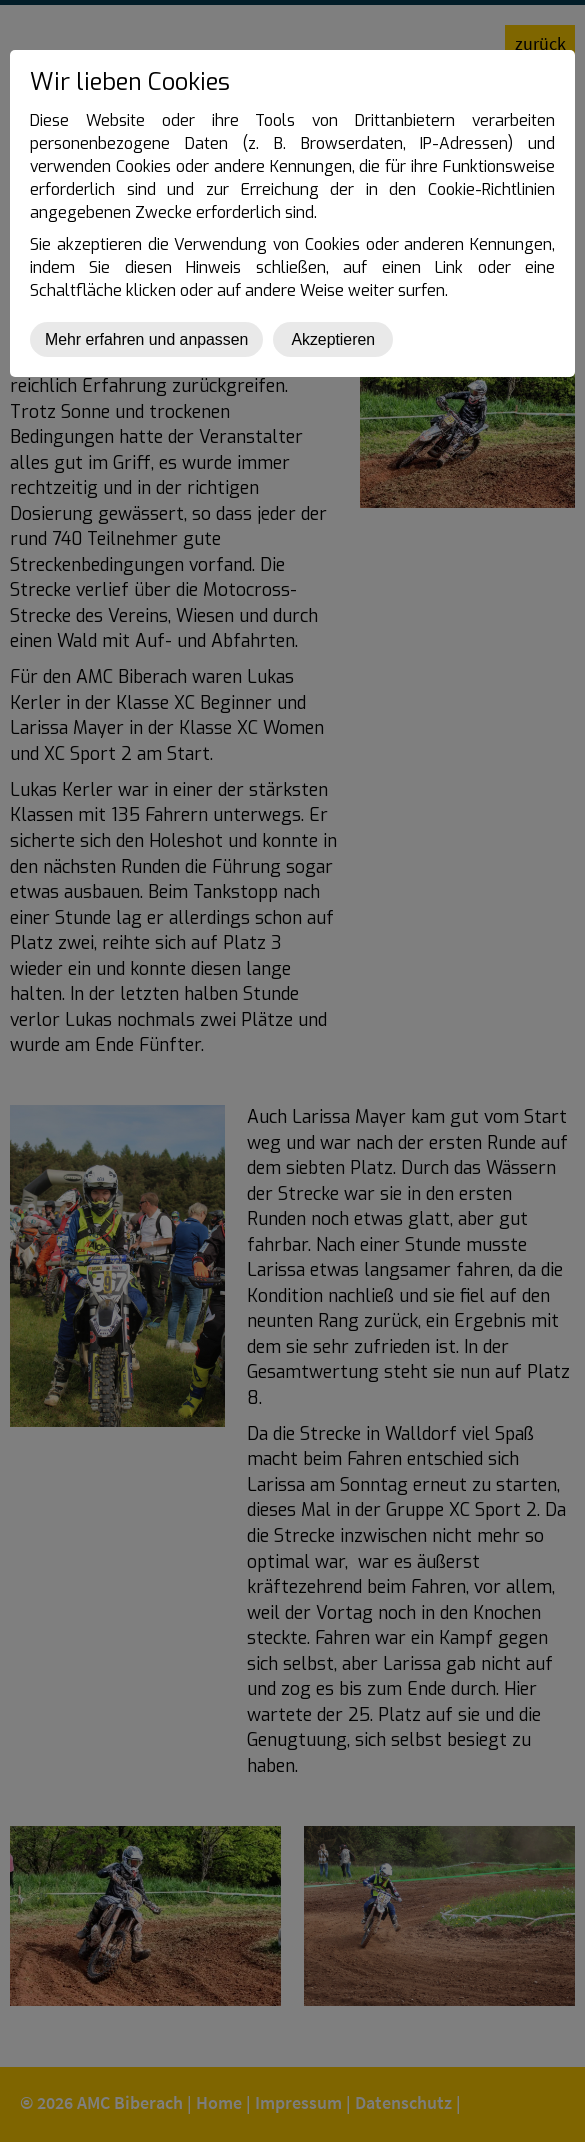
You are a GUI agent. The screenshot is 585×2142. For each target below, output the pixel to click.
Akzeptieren (333, 339)
